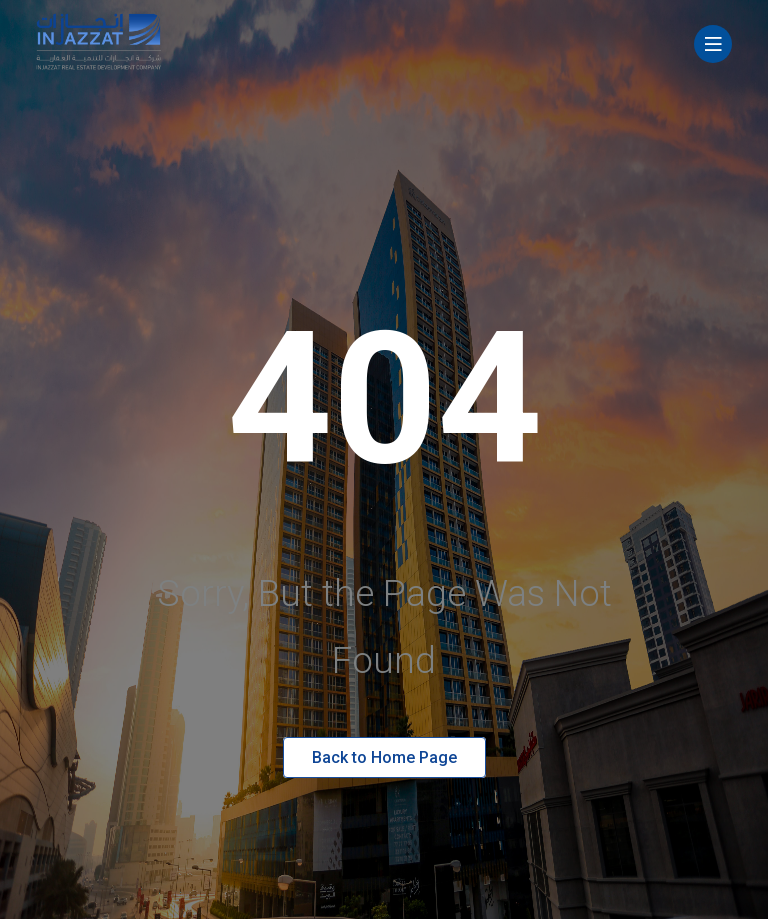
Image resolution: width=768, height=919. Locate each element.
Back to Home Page (384, 757)
